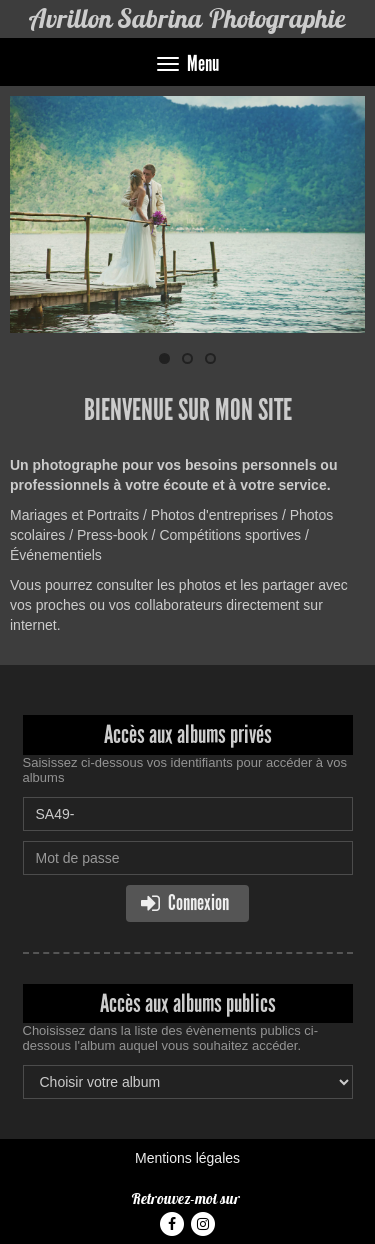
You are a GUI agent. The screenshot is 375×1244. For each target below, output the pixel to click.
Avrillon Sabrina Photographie (187, 18)
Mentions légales (187, 1158)
